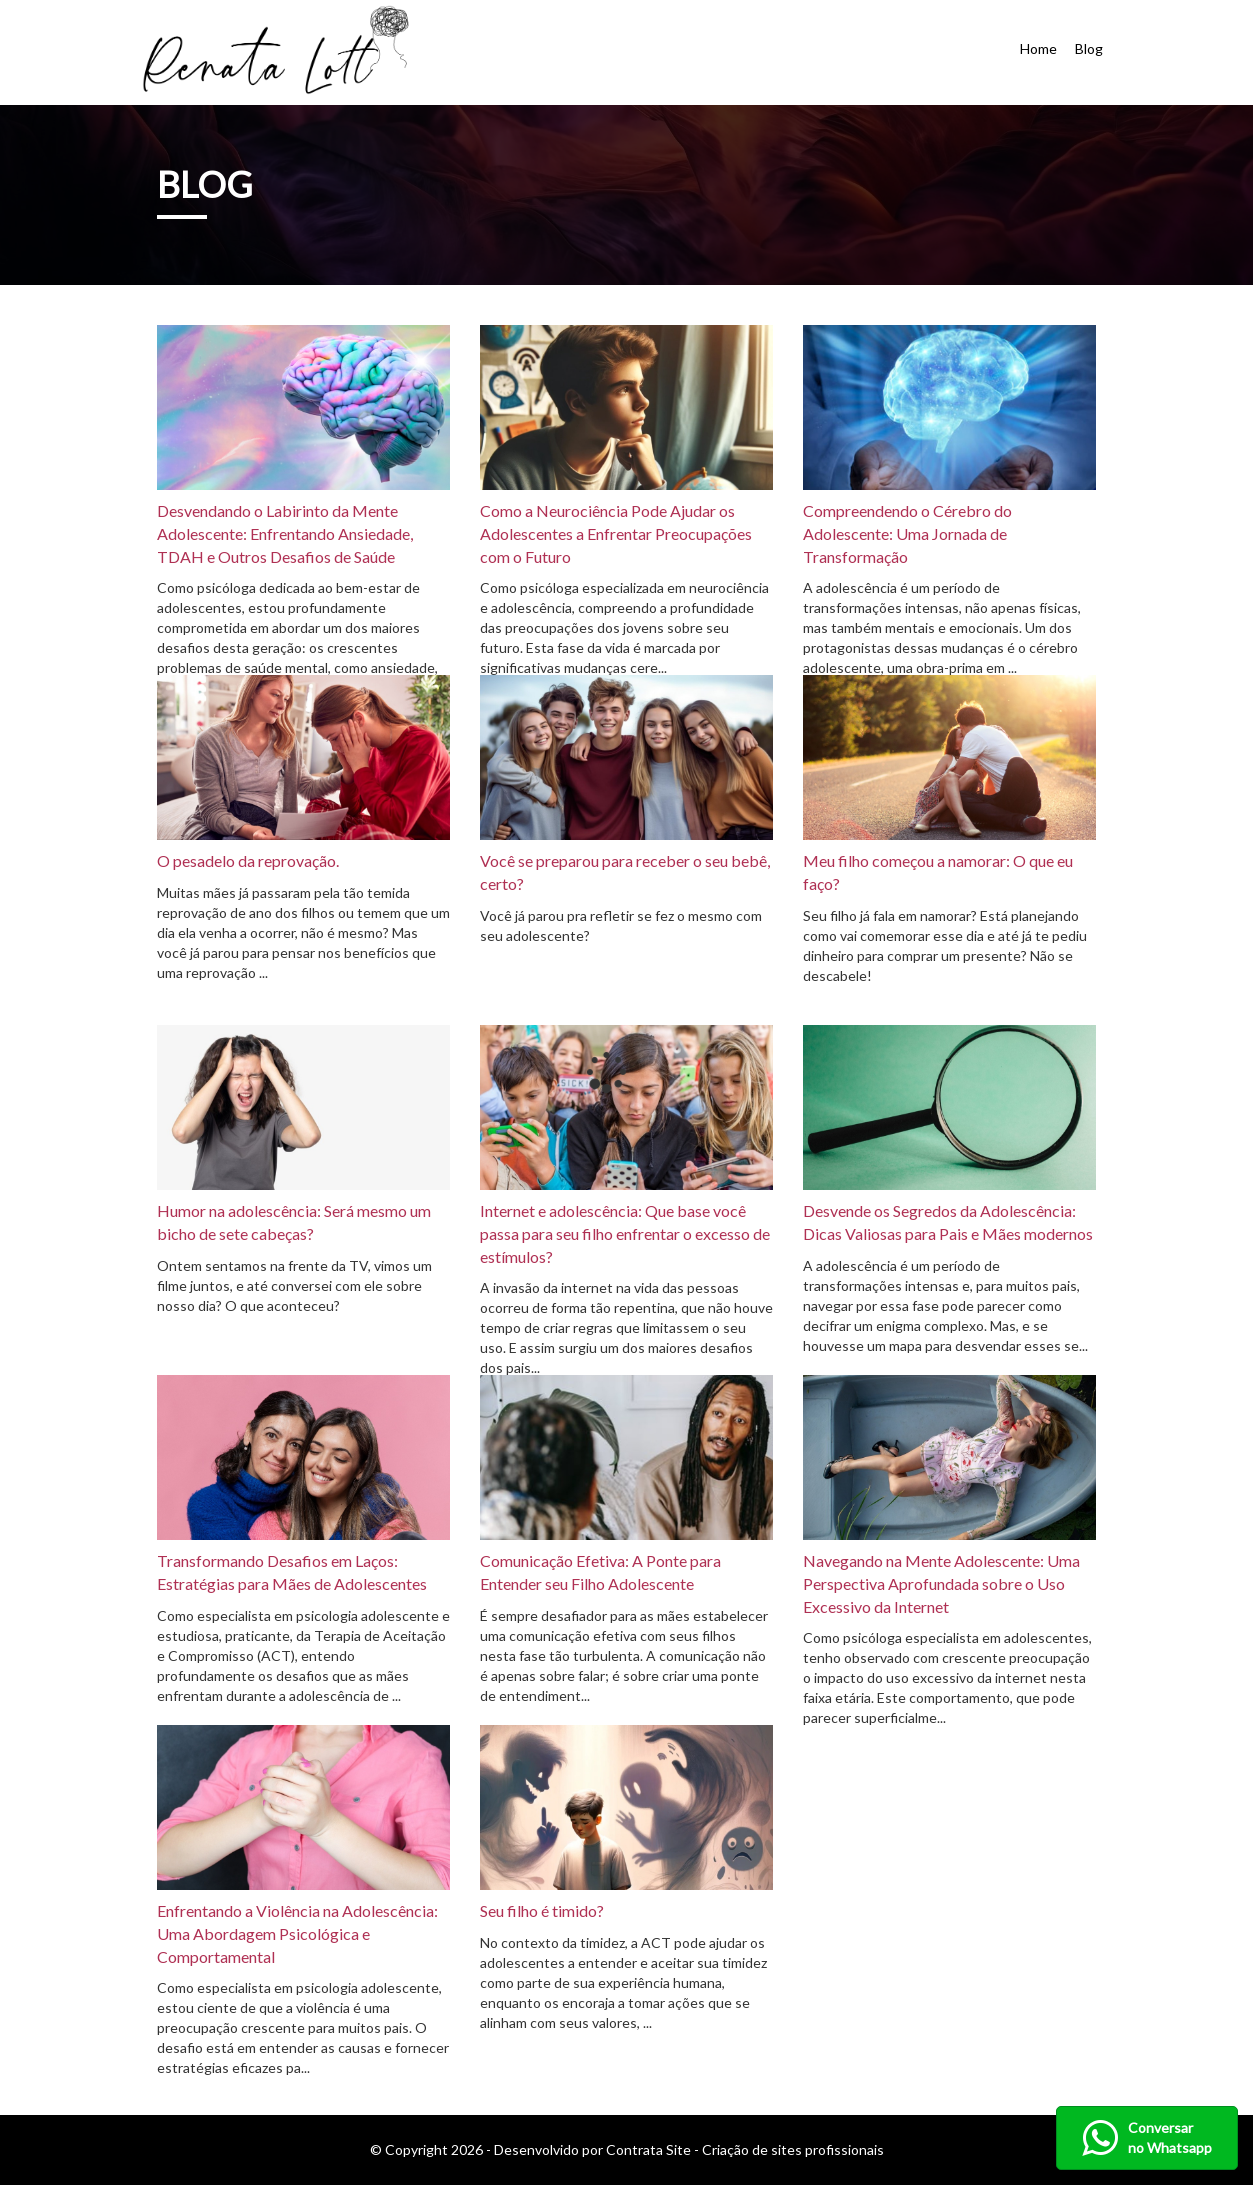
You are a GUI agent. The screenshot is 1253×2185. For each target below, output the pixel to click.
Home (1038, 48)
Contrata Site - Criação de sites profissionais (745, 2149)
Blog (1089, 48)
